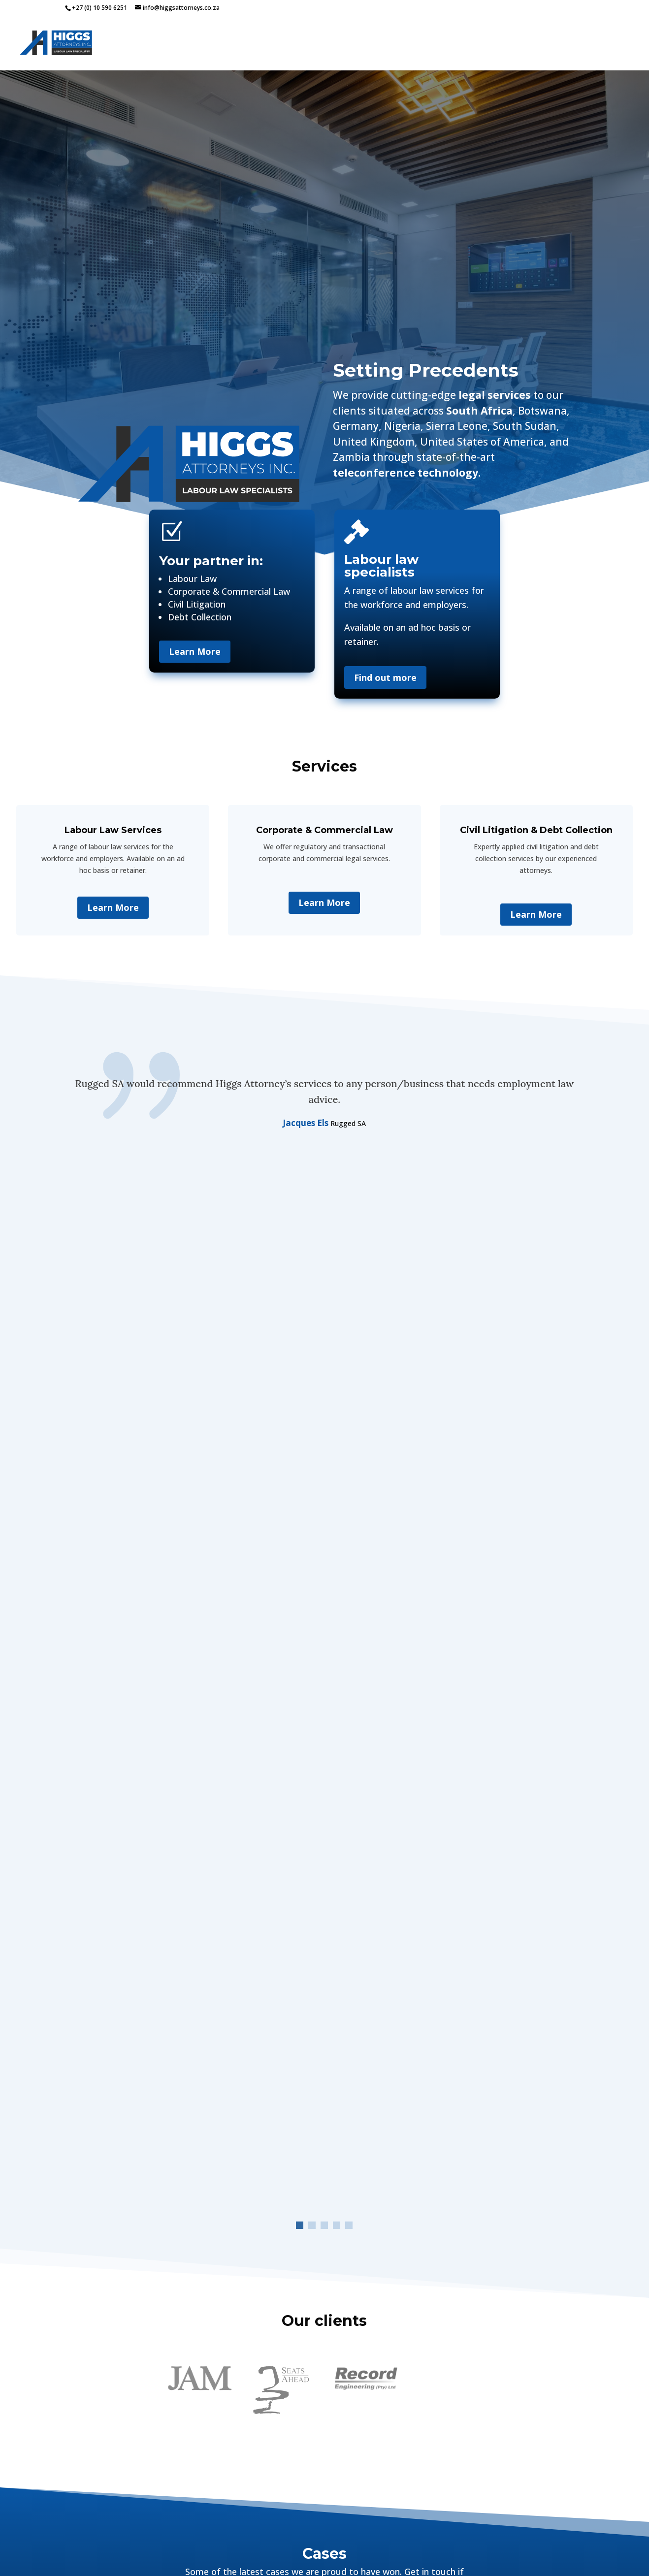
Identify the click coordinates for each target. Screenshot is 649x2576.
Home (359, 43)
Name (139, 2066)
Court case (142, 1666)
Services (401, 43)
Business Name (295, 2121)
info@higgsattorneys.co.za (452, 2057)
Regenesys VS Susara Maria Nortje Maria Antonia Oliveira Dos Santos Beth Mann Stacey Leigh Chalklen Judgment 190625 (501, 1715)
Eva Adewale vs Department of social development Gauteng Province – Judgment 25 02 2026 (146, 1728)
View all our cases (324, 1832)
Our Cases (462, 43)
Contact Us (607, 43)
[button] (299, 1204)
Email (295, 2066)
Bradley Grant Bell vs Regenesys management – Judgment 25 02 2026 (493, 1624)
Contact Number (139, 2121)
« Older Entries (88, 1807)
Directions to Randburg (467, 2097)
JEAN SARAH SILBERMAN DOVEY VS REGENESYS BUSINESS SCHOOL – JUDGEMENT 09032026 (312, 1629)
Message (217, 2261)
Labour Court (185, 1666)
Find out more (385, 677)
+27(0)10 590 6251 (439, 2039)
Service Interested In (217, 2184)
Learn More (195, 651)
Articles (515, 43)
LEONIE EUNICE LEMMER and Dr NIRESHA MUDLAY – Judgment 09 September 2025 (320, 1720)
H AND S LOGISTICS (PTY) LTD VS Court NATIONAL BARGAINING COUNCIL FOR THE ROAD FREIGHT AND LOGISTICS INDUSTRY (144, 1633)
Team (557, 43)
